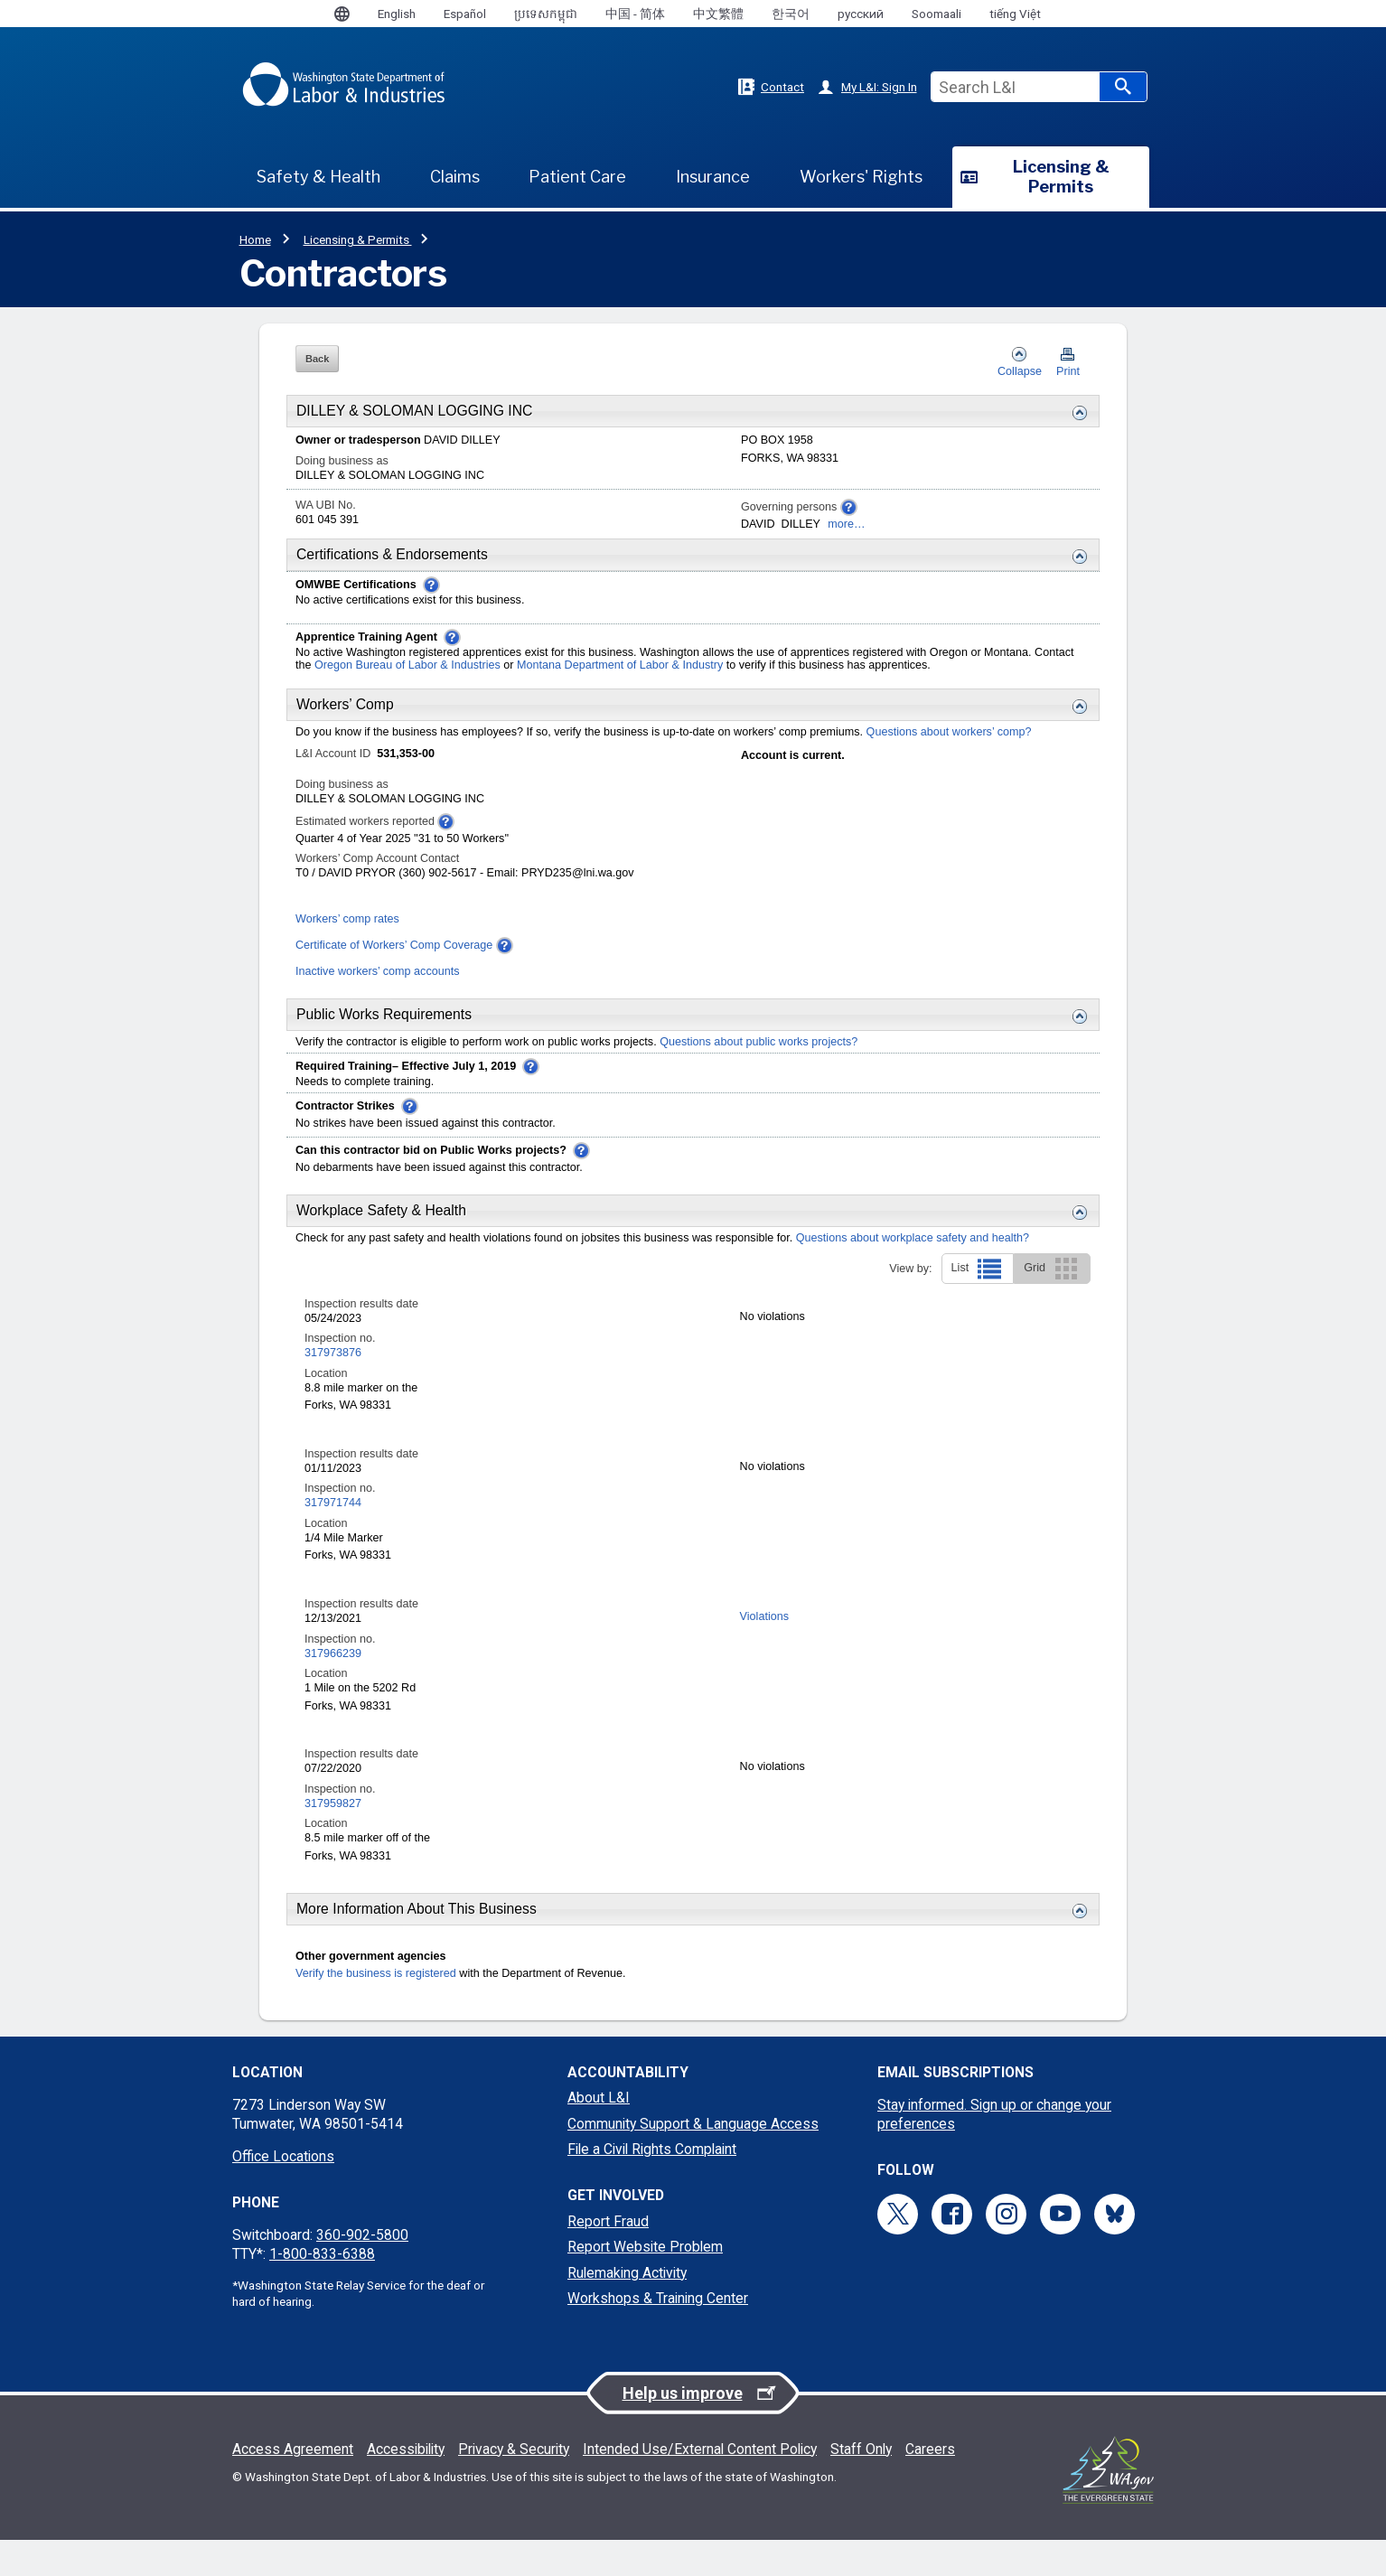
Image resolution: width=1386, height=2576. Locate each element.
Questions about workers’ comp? (949, 732)
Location (326, 1373)
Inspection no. (339, 1338)
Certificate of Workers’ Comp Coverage (393, 945)
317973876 (332, 1352)
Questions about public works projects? (758, 1041)
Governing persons (799, 507)
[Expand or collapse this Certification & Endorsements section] (1075, 557)
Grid (1052, 1268)
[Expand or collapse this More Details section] (1075, 1911)
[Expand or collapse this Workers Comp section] (1075, 707)
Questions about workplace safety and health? (912, 1238)
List (978, 1268)
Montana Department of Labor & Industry (621, 665)
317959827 (332, 1803)
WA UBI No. (325, 505)
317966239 (332, 1653)
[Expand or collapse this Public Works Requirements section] (1075, 1016)
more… (846, 524)
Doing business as (342, 460)
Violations (764, 1616)
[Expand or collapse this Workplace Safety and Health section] (1075, 1212)
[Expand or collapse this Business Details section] (1075, 413)
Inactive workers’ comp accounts (377, 971)
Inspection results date (361, 1303)
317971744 (332, 1502)
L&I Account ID (334, 753)
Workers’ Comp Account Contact (377, 858)
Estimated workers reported (374, 821)
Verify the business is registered (375, 1973)
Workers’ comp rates (347, 919)
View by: (910, 1268)
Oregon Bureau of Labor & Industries (407, 665)
